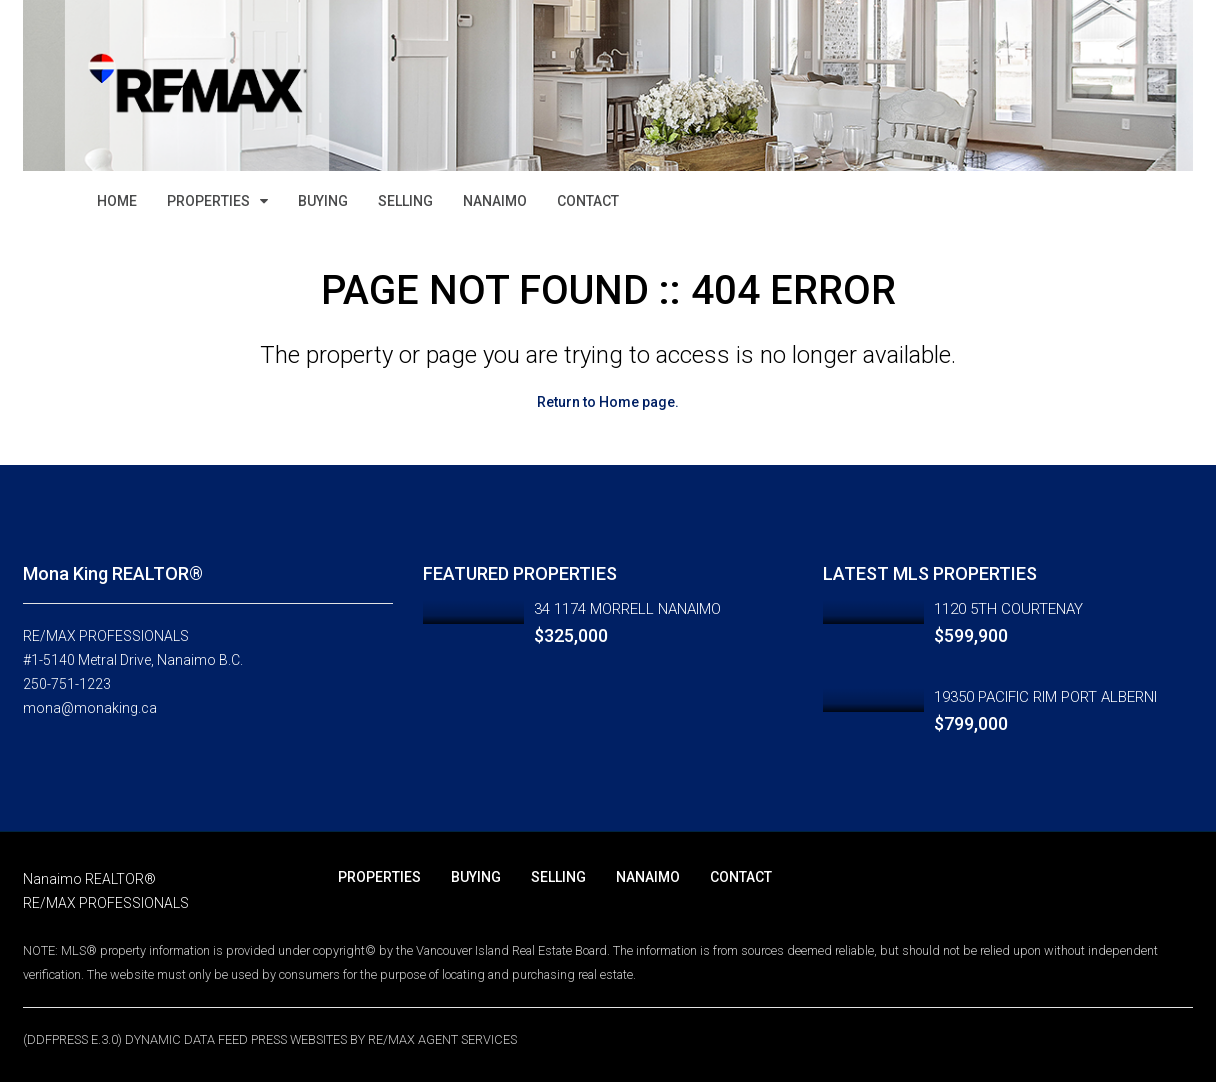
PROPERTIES (208, 201)
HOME (117, 201)
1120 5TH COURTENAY (1008, 609)
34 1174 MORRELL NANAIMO (627, 609)
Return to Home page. (608, 402)
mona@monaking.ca (90, 708)
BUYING (323, 201)
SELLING (405, 201)
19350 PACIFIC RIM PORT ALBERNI (1045, 697)
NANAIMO (495, 201)
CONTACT (588, 201)
